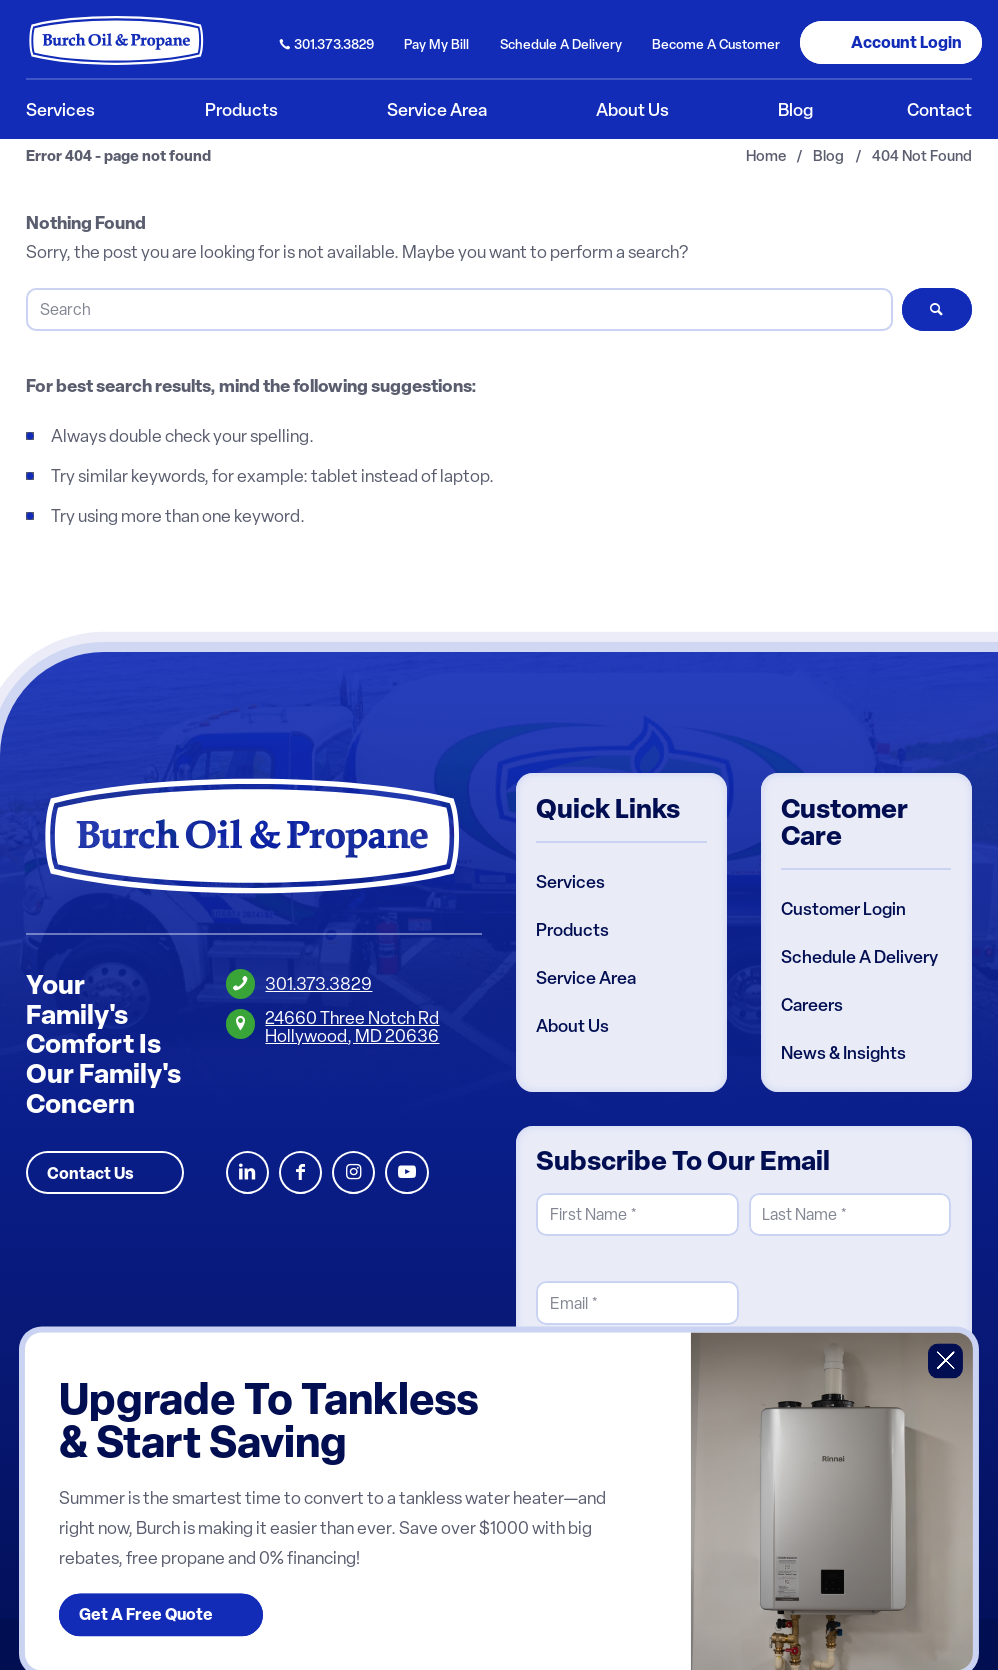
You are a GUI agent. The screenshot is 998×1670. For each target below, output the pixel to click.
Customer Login (843, 909)
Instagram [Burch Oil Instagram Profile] (353, 1172)
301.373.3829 (334, 44)
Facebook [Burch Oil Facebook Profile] (300, 1172)
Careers (812, 1005)
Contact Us (90, 1173)
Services (570, 882)
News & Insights (843, 1053)
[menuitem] (327, 42)
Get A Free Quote (146, 1615)
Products (572, 930)
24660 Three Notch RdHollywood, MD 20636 (352, 1026)
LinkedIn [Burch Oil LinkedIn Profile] (247, 1172)
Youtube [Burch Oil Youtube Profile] (406, 1172)
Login (906, 42)
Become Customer (716, 44)
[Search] (459, 309)
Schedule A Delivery (859, 957)
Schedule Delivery (561, 44)
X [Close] (945, 1360)
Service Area (586, 978)
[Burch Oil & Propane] (117, 40)
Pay (436, 44)
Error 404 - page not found (118, 156)
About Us (572, 1026)
